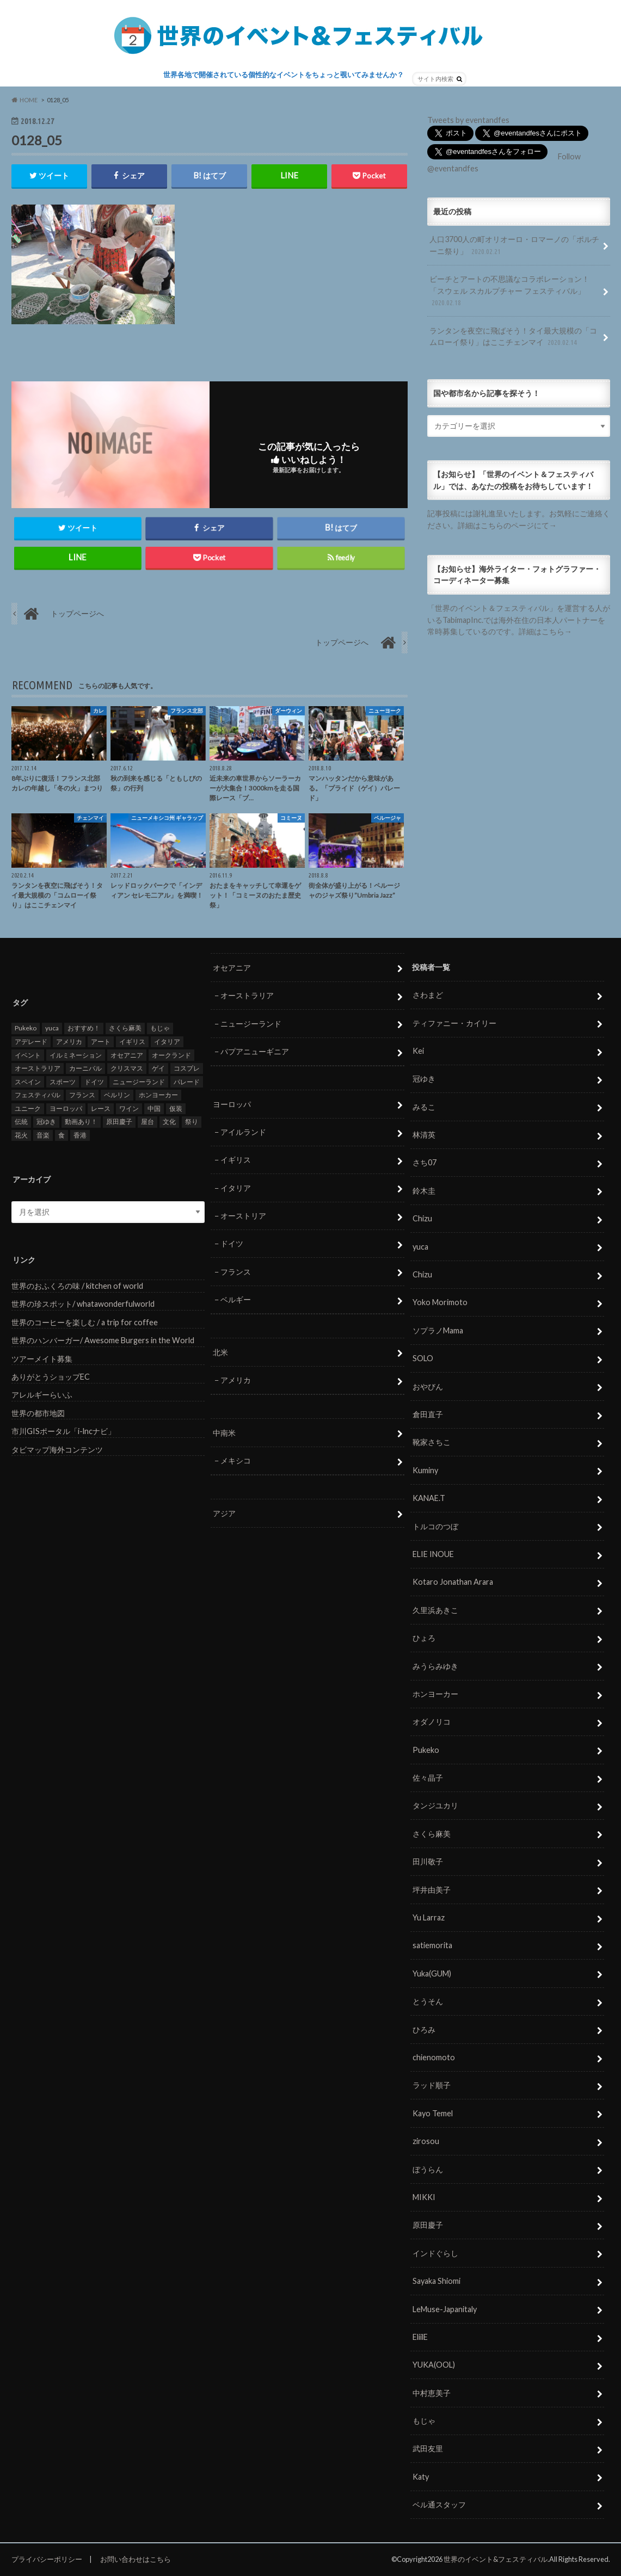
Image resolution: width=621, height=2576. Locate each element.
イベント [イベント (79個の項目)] (28, 1055)
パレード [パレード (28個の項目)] (187, 1082)
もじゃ (424, 2421)
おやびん (428, 1386)
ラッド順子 (432, 2085)
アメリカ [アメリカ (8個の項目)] (69, 1042)
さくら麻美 (432, 1834)
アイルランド (243, 1132)
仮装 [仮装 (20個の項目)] (175, 1109)
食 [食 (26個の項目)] (61, 1136)
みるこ (424, 1107)
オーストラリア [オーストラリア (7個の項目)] (37, 1069)
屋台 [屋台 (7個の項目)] (147, 1122)
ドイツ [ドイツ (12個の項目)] (94, 1082)
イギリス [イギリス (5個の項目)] (132, 1042)
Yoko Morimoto (440, 1302)
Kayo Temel (433, 2113)
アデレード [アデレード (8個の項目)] (31, 1042)
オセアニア (232, 968)
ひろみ (424, 2029)
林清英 (424, 1135)
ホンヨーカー (435, 1694)
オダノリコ (432, 1722)
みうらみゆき (435, 1666)
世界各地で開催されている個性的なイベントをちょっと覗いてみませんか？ (283, 74)
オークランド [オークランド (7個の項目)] (171, 1055)
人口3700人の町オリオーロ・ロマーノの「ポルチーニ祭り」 (514, 245)
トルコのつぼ (435, 1526)
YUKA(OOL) (434, 2365)
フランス (235, 1272)
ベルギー (235, 1300)
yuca (420, 1247)
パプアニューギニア (254, 1052)
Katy (421, 2477)
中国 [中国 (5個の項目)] (154, 1109)
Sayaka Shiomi (436, 2281)
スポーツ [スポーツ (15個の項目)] (63, 1082)
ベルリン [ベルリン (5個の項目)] (117, 1095)
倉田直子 (428, 1414)
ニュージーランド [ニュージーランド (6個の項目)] (139, 1082)
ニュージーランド (250, 1023)
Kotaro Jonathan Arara (453, 1582)
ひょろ (424, 1638)
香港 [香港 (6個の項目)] (80, 1136)
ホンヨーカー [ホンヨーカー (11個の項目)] (158, 1095)
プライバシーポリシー (46, 2559)
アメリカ (235, 1380)
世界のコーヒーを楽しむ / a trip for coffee (84, 1322)
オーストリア (243, 1216)
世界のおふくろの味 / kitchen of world (77, 1286)
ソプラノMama (438, 1331)
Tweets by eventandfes (468, 120)
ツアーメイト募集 (41, 1358)
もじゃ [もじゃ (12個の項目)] (160, 1028)
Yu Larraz (429, 1918)
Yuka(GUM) (432, 1974)
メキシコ (235, 1461)
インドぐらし (435, 2253)
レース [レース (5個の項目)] (100, 1109)
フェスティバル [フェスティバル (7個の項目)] (37, 1095)
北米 (220, 1352)
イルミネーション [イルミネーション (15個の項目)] (76, 1055)
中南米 (224, 1433)
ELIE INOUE (433, 1554)
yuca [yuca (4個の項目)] (52, 1028)
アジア (224, 1513)
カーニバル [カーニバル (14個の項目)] (85, 1069)
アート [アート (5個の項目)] (100, 1042)
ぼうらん (428, 2169)
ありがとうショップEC (50, 1377)
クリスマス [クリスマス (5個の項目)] (126, 1069)
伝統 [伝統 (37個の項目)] (21, 1122)
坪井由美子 (432, 1889)
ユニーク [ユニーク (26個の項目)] (28, 1109)
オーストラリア (247, 995)
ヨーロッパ (232, 1104)
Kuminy (425, 1470)
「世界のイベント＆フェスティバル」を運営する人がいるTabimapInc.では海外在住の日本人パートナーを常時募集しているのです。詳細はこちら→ (518, 619)
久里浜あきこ (435, 1610)
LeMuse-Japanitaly (445, 2309)
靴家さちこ (432, 1442)
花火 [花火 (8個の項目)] (21, 1136)
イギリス (235, 1160)
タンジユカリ (435, 1806)
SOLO (423, 1358)
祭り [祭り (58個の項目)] (191, 1122)
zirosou (426, 2141)
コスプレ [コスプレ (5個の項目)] (187, 1069)
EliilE (420, 2337)
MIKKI (424, 2197)
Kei (418, 1051)
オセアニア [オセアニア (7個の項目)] (126, 1055)
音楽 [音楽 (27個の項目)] (43, 1136)
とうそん (428, 2001)
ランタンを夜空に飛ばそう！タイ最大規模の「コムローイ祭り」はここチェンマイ (513, 337)
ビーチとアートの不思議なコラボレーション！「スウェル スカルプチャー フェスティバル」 (509, 291)
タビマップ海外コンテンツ (57, 1449)
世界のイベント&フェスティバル (496, 2559)
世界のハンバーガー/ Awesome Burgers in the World (102, 1340)
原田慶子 (428, 2225)
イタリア (235, 1188)
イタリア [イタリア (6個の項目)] (167, 1042)
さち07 (424, 1162)
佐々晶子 (428, 1778)
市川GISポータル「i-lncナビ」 (63, 1431)
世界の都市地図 (38, 1413)
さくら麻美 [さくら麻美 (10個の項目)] (125, 1028)
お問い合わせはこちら (135, 2559)
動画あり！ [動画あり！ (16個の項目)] (81, 1122)
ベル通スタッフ (439, 2505)
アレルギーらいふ (41, 1395)
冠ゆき (424, 1079)
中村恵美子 (432, 2393)
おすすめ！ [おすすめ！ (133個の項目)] (83, 1028)
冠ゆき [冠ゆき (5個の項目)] (46, 1122)
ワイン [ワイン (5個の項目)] (129, 1109)
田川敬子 (428, 1862)
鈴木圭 (424, 1191)
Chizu (422, 1219)
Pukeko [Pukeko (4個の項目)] (25, 1028)
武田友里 (428, 2449)
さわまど (428, 995)
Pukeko (426, 1750)
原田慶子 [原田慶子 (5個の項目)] (119, 1122)
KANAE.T (429, 1498)
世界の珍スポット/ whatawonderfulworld (83, 1304)
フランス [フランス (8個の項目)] (82, 1095)
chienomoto (434, 2057)
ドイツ (231, 1244)
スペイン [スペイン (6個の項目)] (28, 1082)
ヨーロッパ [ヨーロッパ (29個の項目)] (66, 1109)
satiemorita (432, 1945)
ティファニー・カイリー (454, 1023)
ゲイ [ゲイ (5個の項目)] (158, 1069)
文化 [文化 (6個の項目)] (169, 1122)
